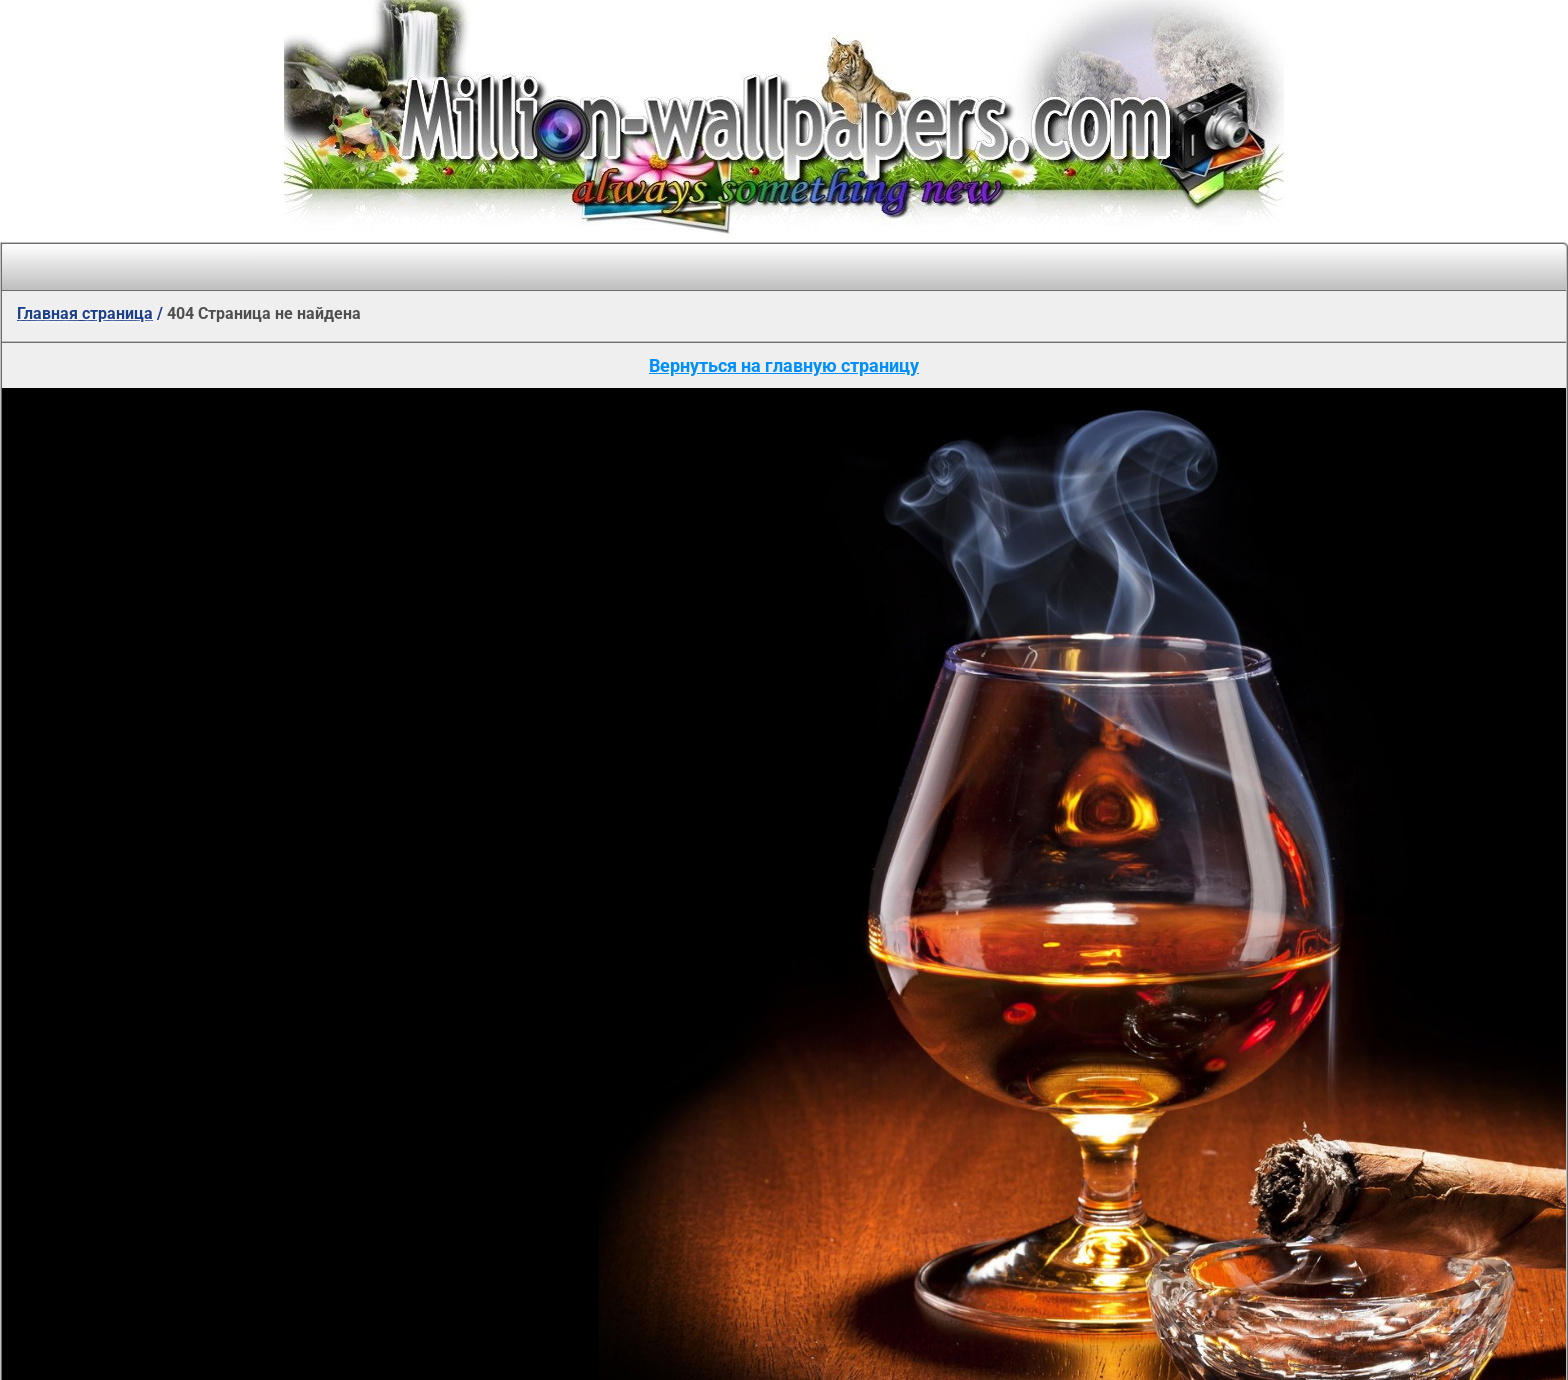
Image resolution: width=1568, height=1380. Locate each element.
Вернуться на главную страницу (784, 365)
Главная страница (85, 313)
